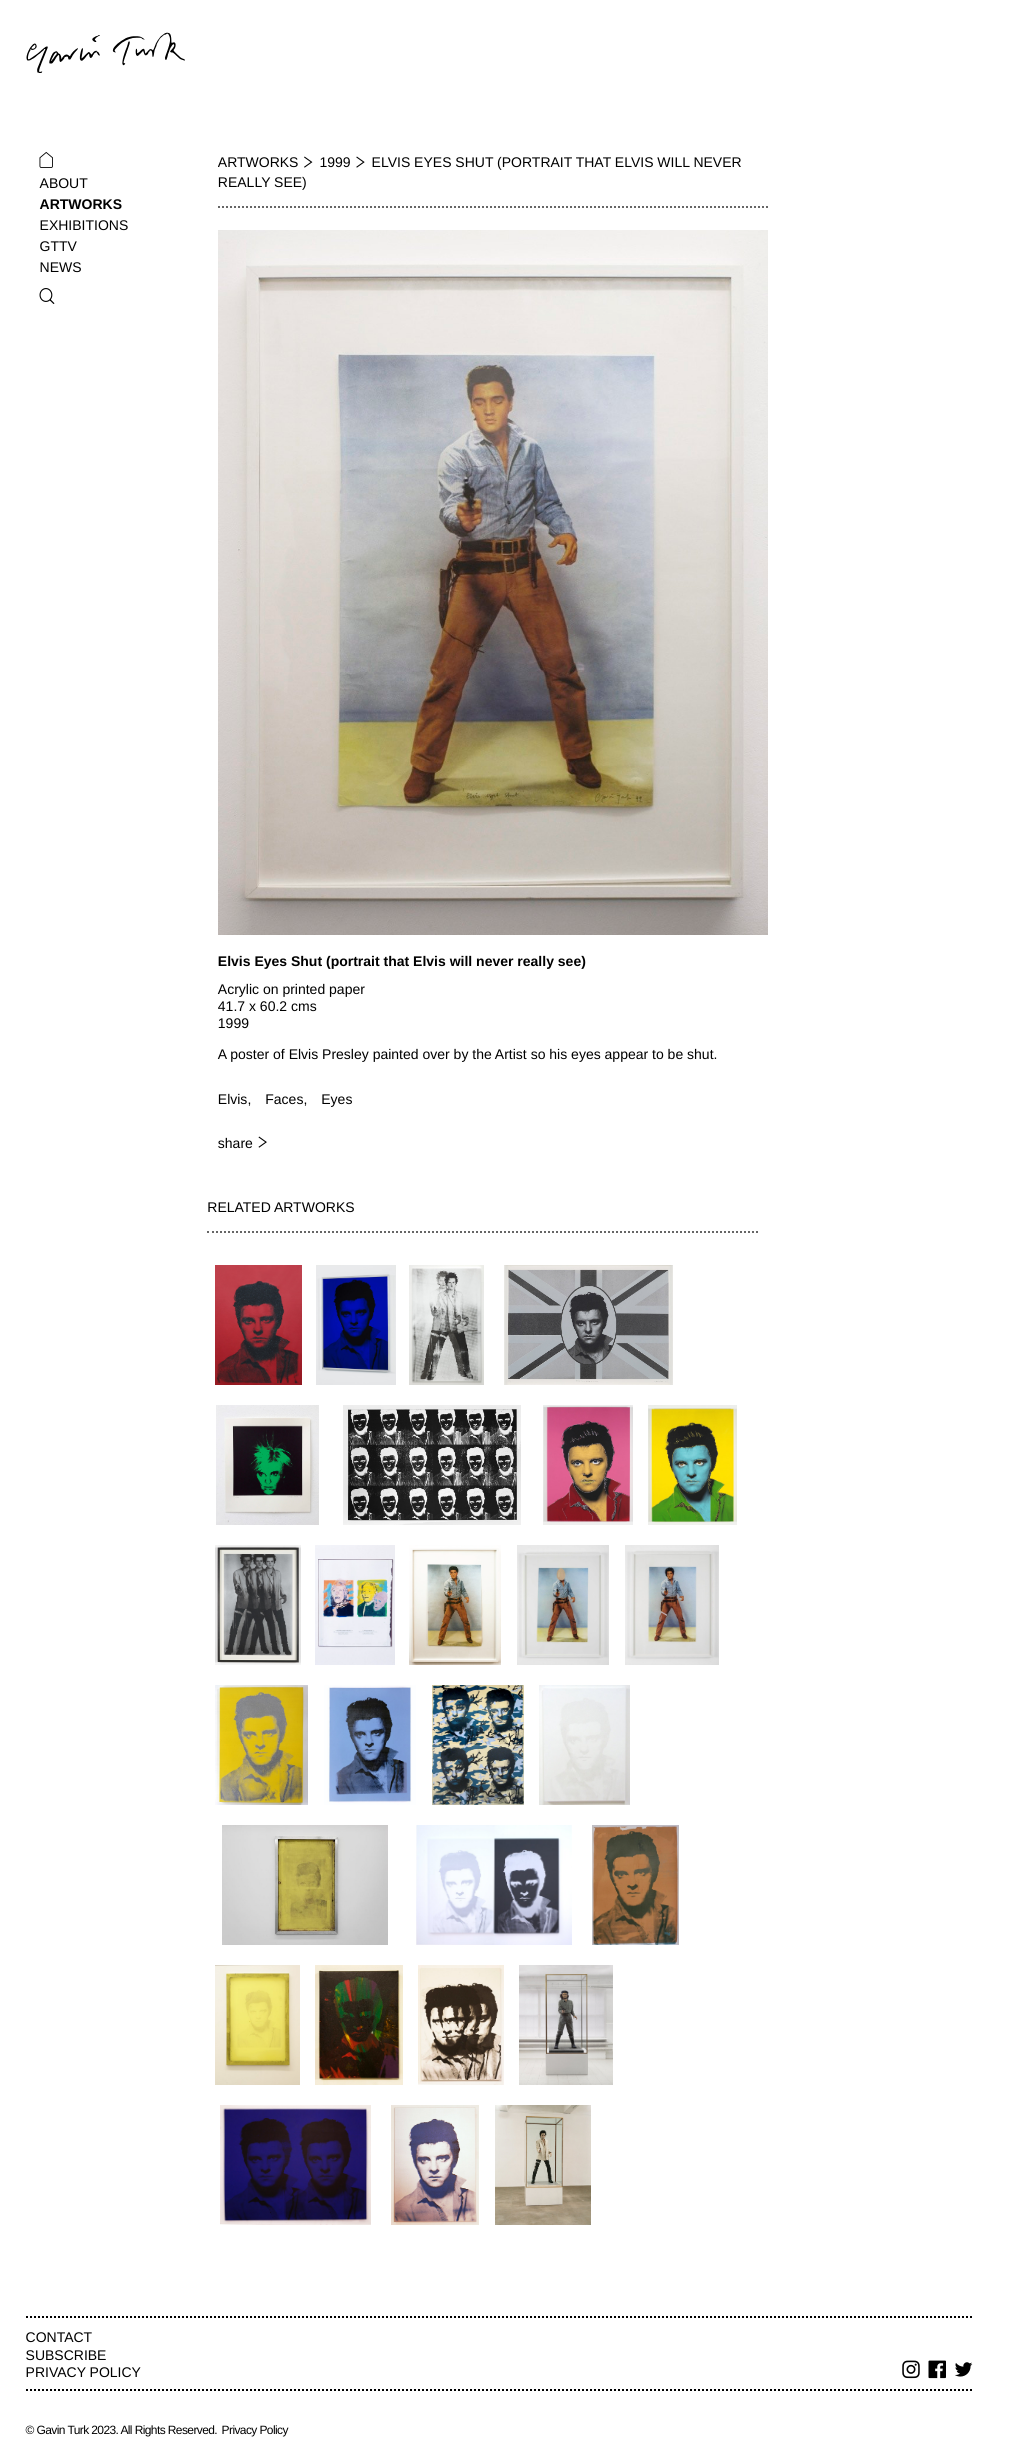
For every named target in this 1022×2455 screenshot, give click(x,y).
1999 (334, 162)
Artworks (81, 204)
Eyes (336, 1099)
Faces (284, 1099)
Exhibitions (84, 225)
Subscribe (66, 2355)
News (61, 267)
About (64, 183)
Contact (59, 2337)
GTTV (58, 246)
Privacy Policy (83, 2372)
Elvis (233, 1099)
